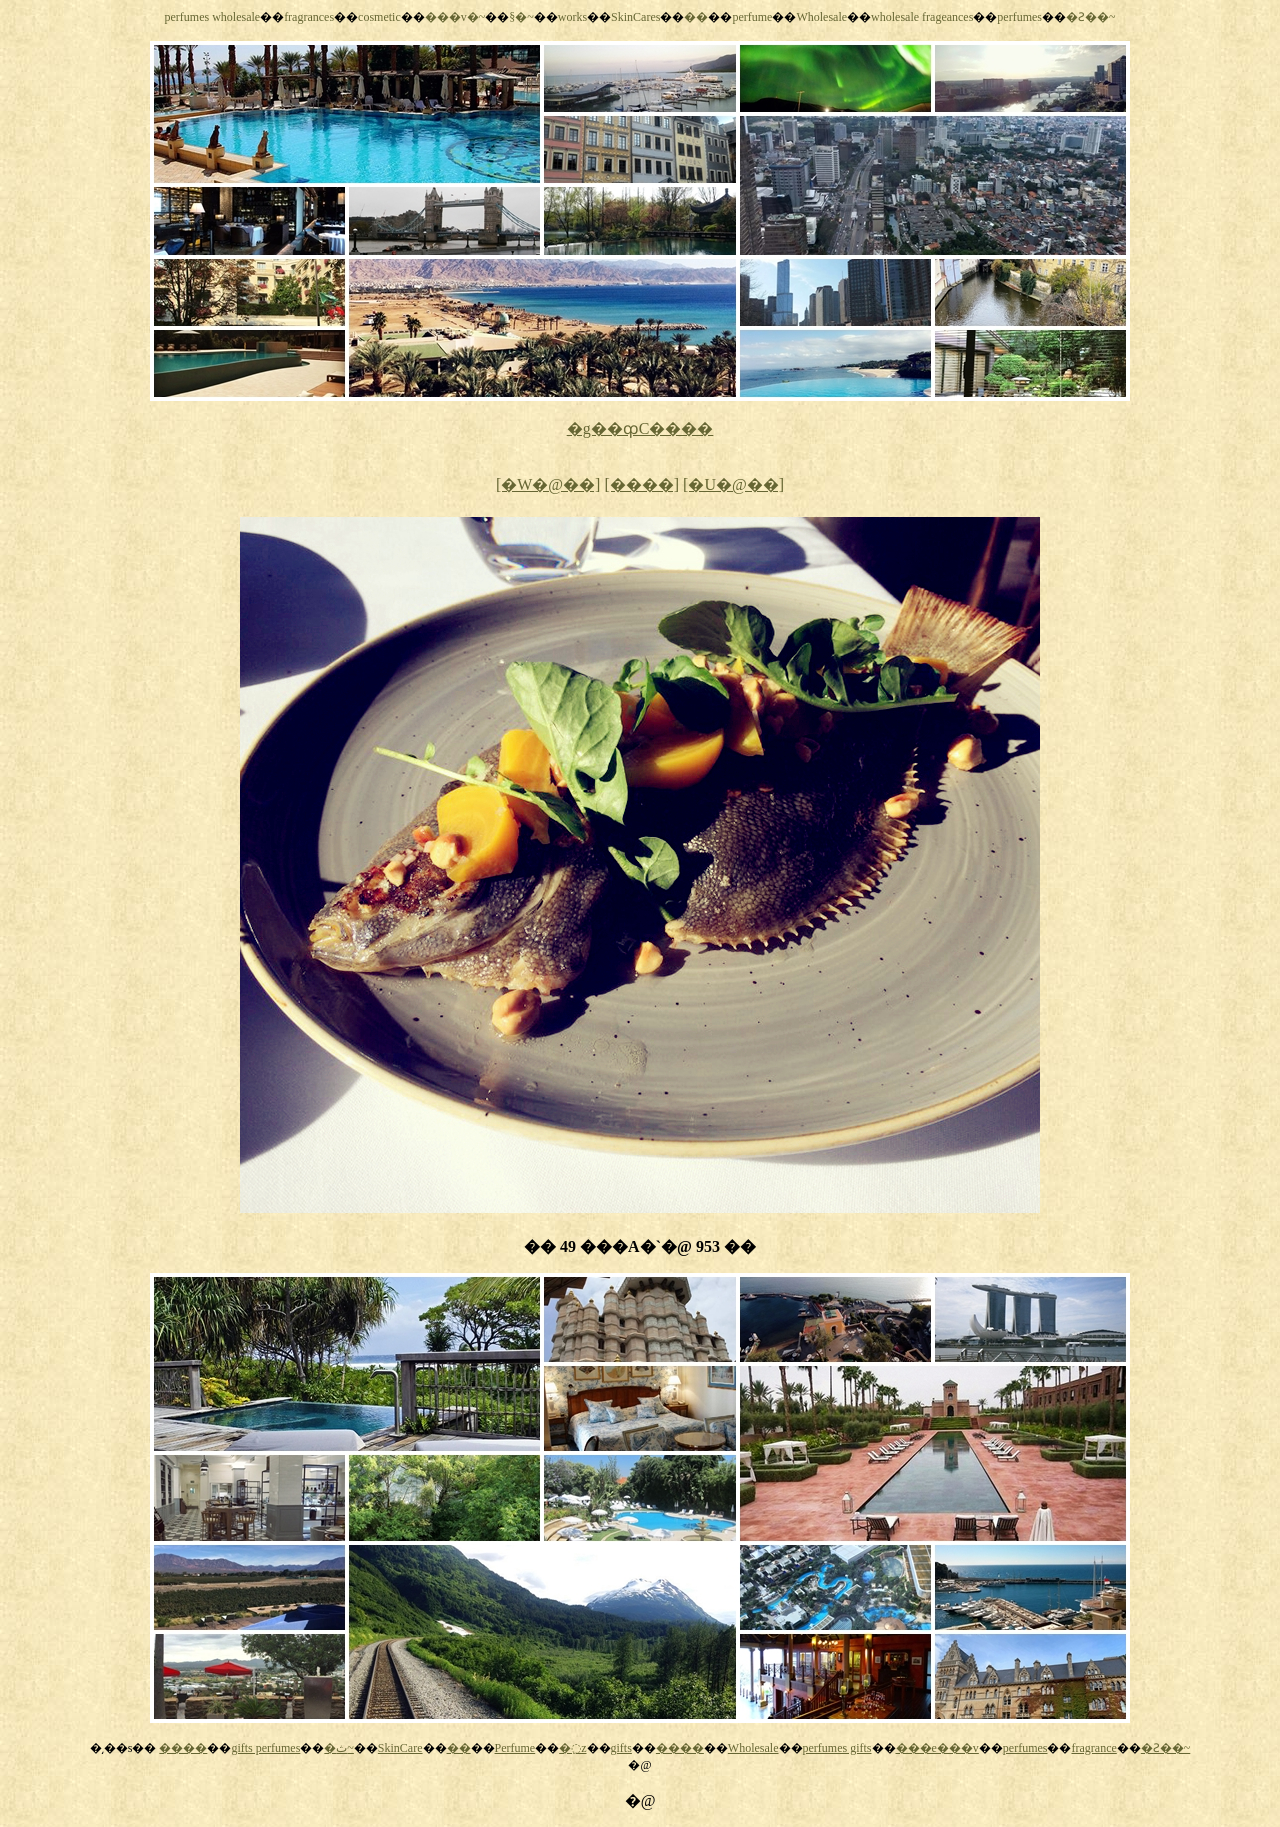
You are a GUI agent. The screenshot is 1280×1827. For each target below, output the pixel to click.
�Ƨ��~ (1091, 17)
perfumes (1019, 17)
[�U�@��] (733, 484)
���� (183, 1748)
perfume (752, 17)
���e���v (937, 1748)
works (572, 17)
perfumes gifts (837, 1748)
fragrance (1093, 1748)
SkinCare (400, 1748)
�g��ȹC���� (640, 428)
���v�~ (455, 17)
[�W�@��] (548, 484)
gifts (621, 1748)
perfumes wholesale (212, 17)
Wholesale (821, 17)
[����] (641, 484)
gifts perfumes (265, 1748)
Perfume (515, 1748)
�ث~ (339, 1748)
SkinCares (635, 17)
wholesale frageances (922, 17)
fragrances (309, 17)
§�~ (521, 17)
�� (696, 17)
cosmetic (379, 17)
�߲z (572, 1748)
